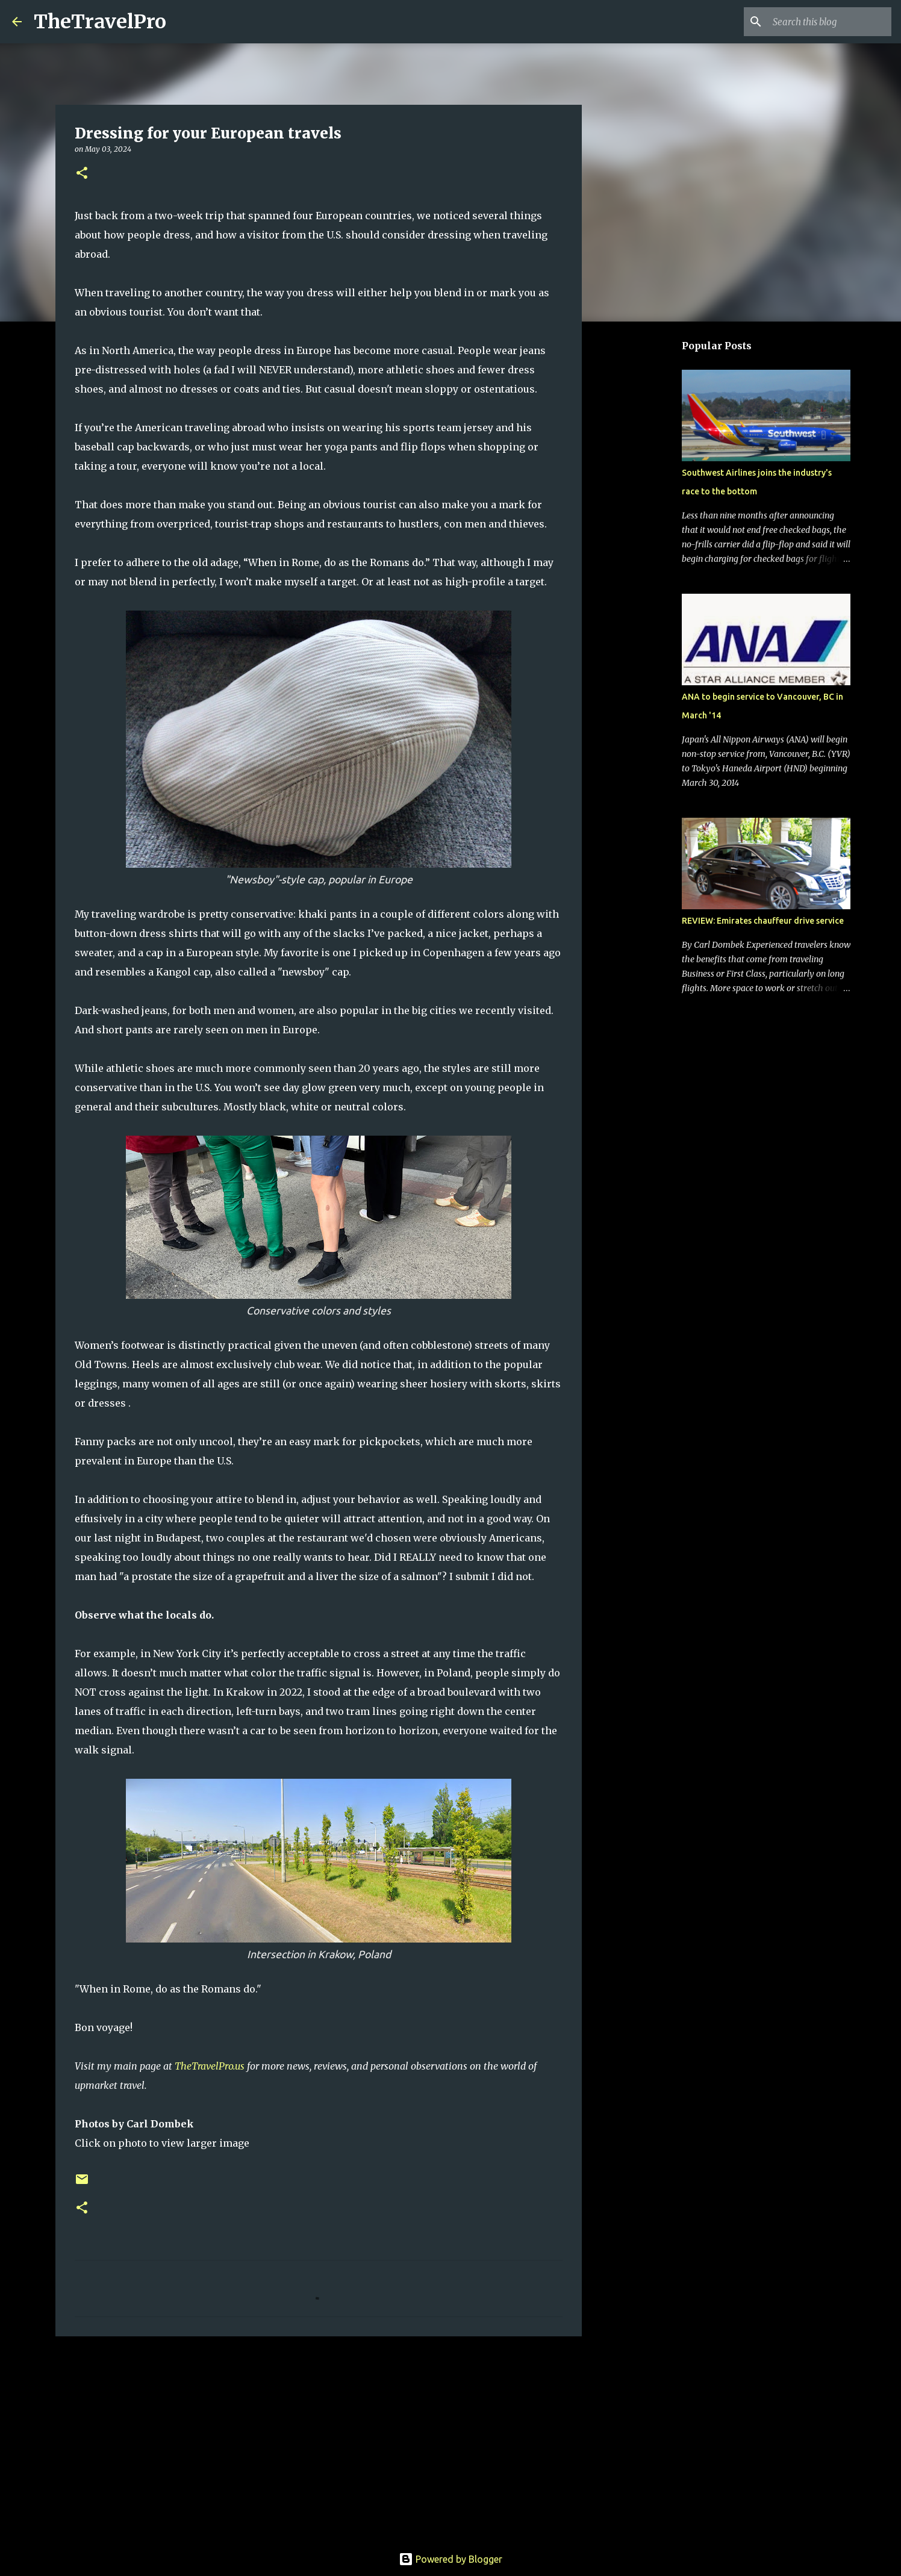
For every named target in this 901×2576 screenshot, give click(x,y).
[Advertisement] (319, 2438)
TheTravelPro (100, 22)
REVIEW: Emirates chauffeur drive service (763, 921)
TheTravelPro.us (210, 2066)
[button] (82, 174)
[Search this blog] (828, 21)
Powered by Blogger (450, 2559)
